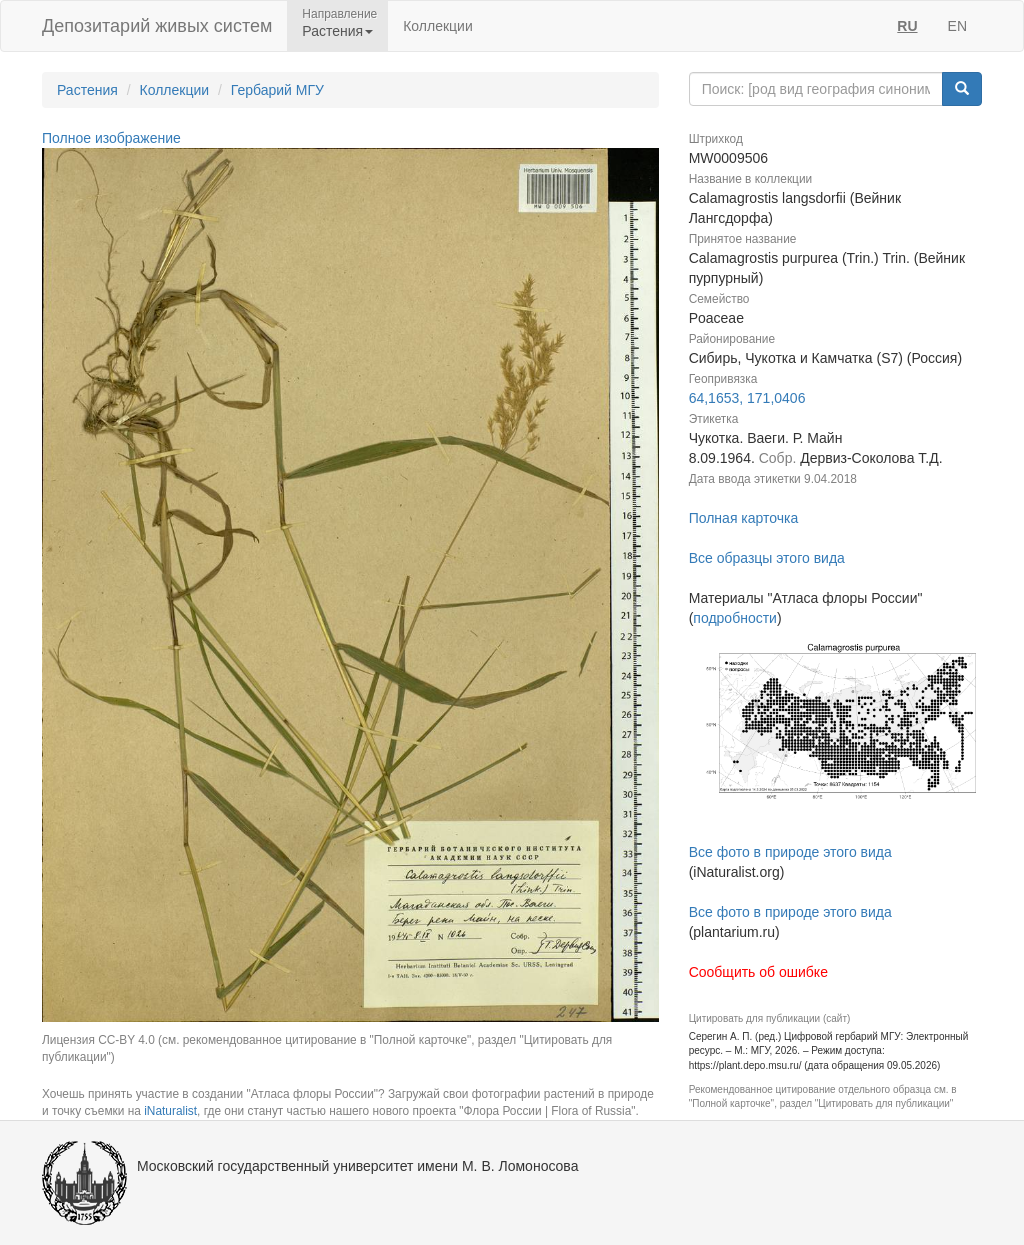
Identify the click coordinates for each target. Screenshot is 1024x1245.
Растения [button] (337, 31)
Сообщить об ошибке (758, 972)
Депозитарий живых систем (157, 26)
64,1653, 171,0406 (747, 398)
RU (907, 26)
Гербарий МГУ (277, 90)
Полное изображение (111, 138)
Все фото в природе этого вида (790, 852)
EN (957, 26)
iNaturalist (170, 1111)
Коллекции (438, 26)
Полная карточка (744, 518)
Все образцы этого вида (767, 558)
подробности (735, 618)
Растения (87, 90)
